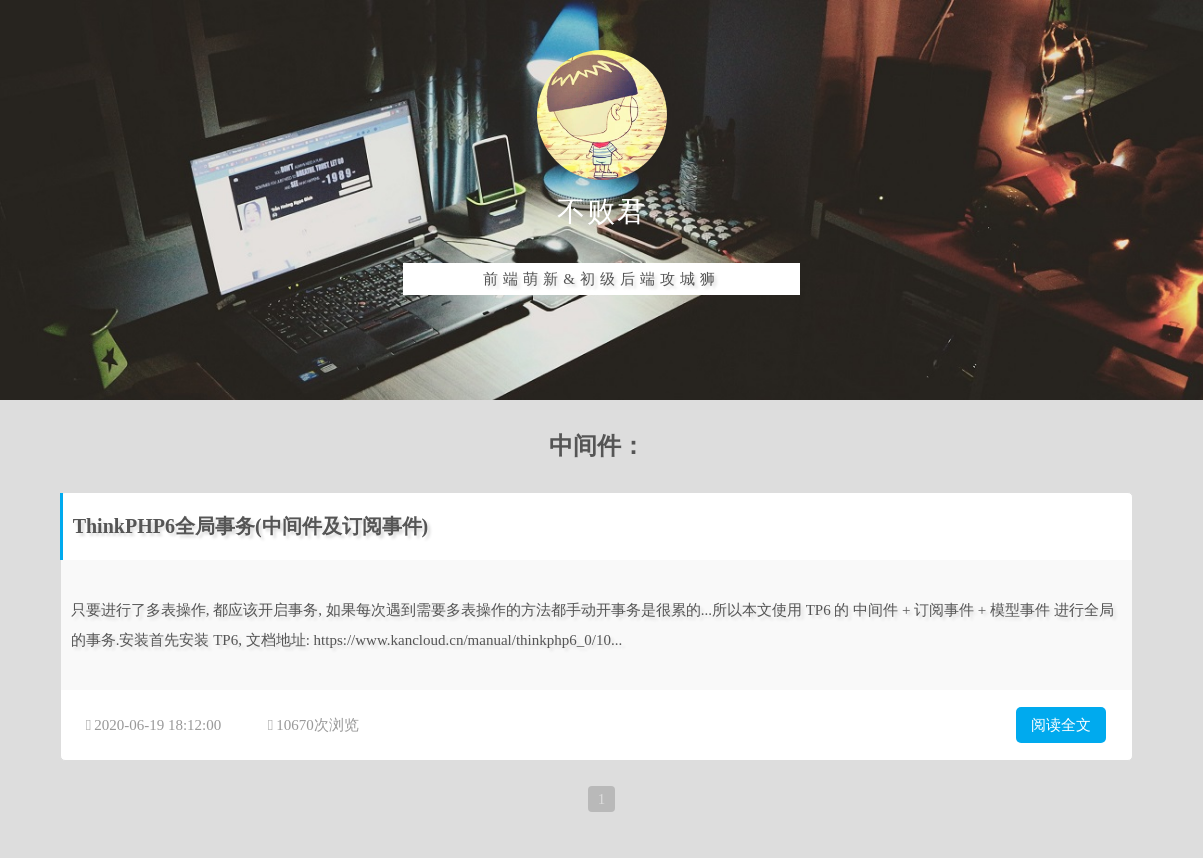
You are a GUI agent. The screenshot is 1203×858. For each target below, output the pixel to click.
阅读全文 (1061, 725)
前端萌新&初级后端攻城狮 (601, 279)
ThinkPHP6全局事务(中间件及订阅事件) (251, 526)
